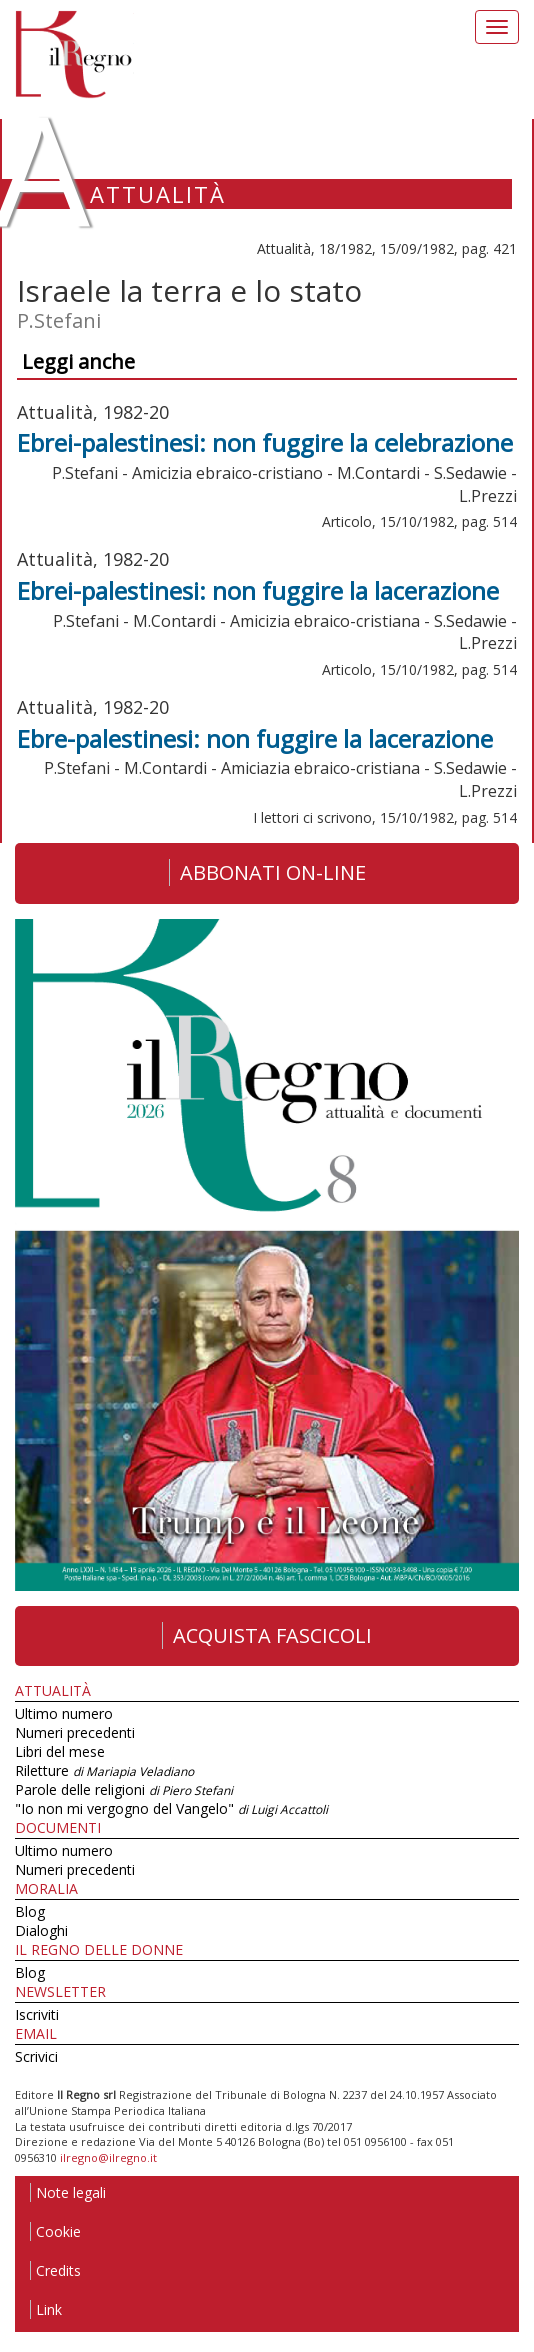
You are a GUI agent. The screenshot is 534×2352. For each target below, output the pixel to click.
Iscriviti (37, 2014)
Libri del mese (60, 1751)
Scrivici (36, 2056)
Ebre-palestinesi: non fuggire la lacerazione (255, 738)
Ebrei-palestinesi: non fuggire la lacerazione (258, 590)
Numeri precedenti (75, 1732)
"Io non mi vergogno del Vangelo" (171, 1808)
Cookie (55, 2231)
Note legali (68, 2192)
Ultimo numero (64, 1713)
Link (46, 2309)
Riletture (104, 1770)
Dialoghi (41, 1930)
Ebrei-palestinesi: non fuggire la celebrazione (265, 442)
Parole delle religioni (124, 1789)
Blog (30, 1911)
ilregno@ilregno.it (108, 2157)
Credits (55, 2270)
